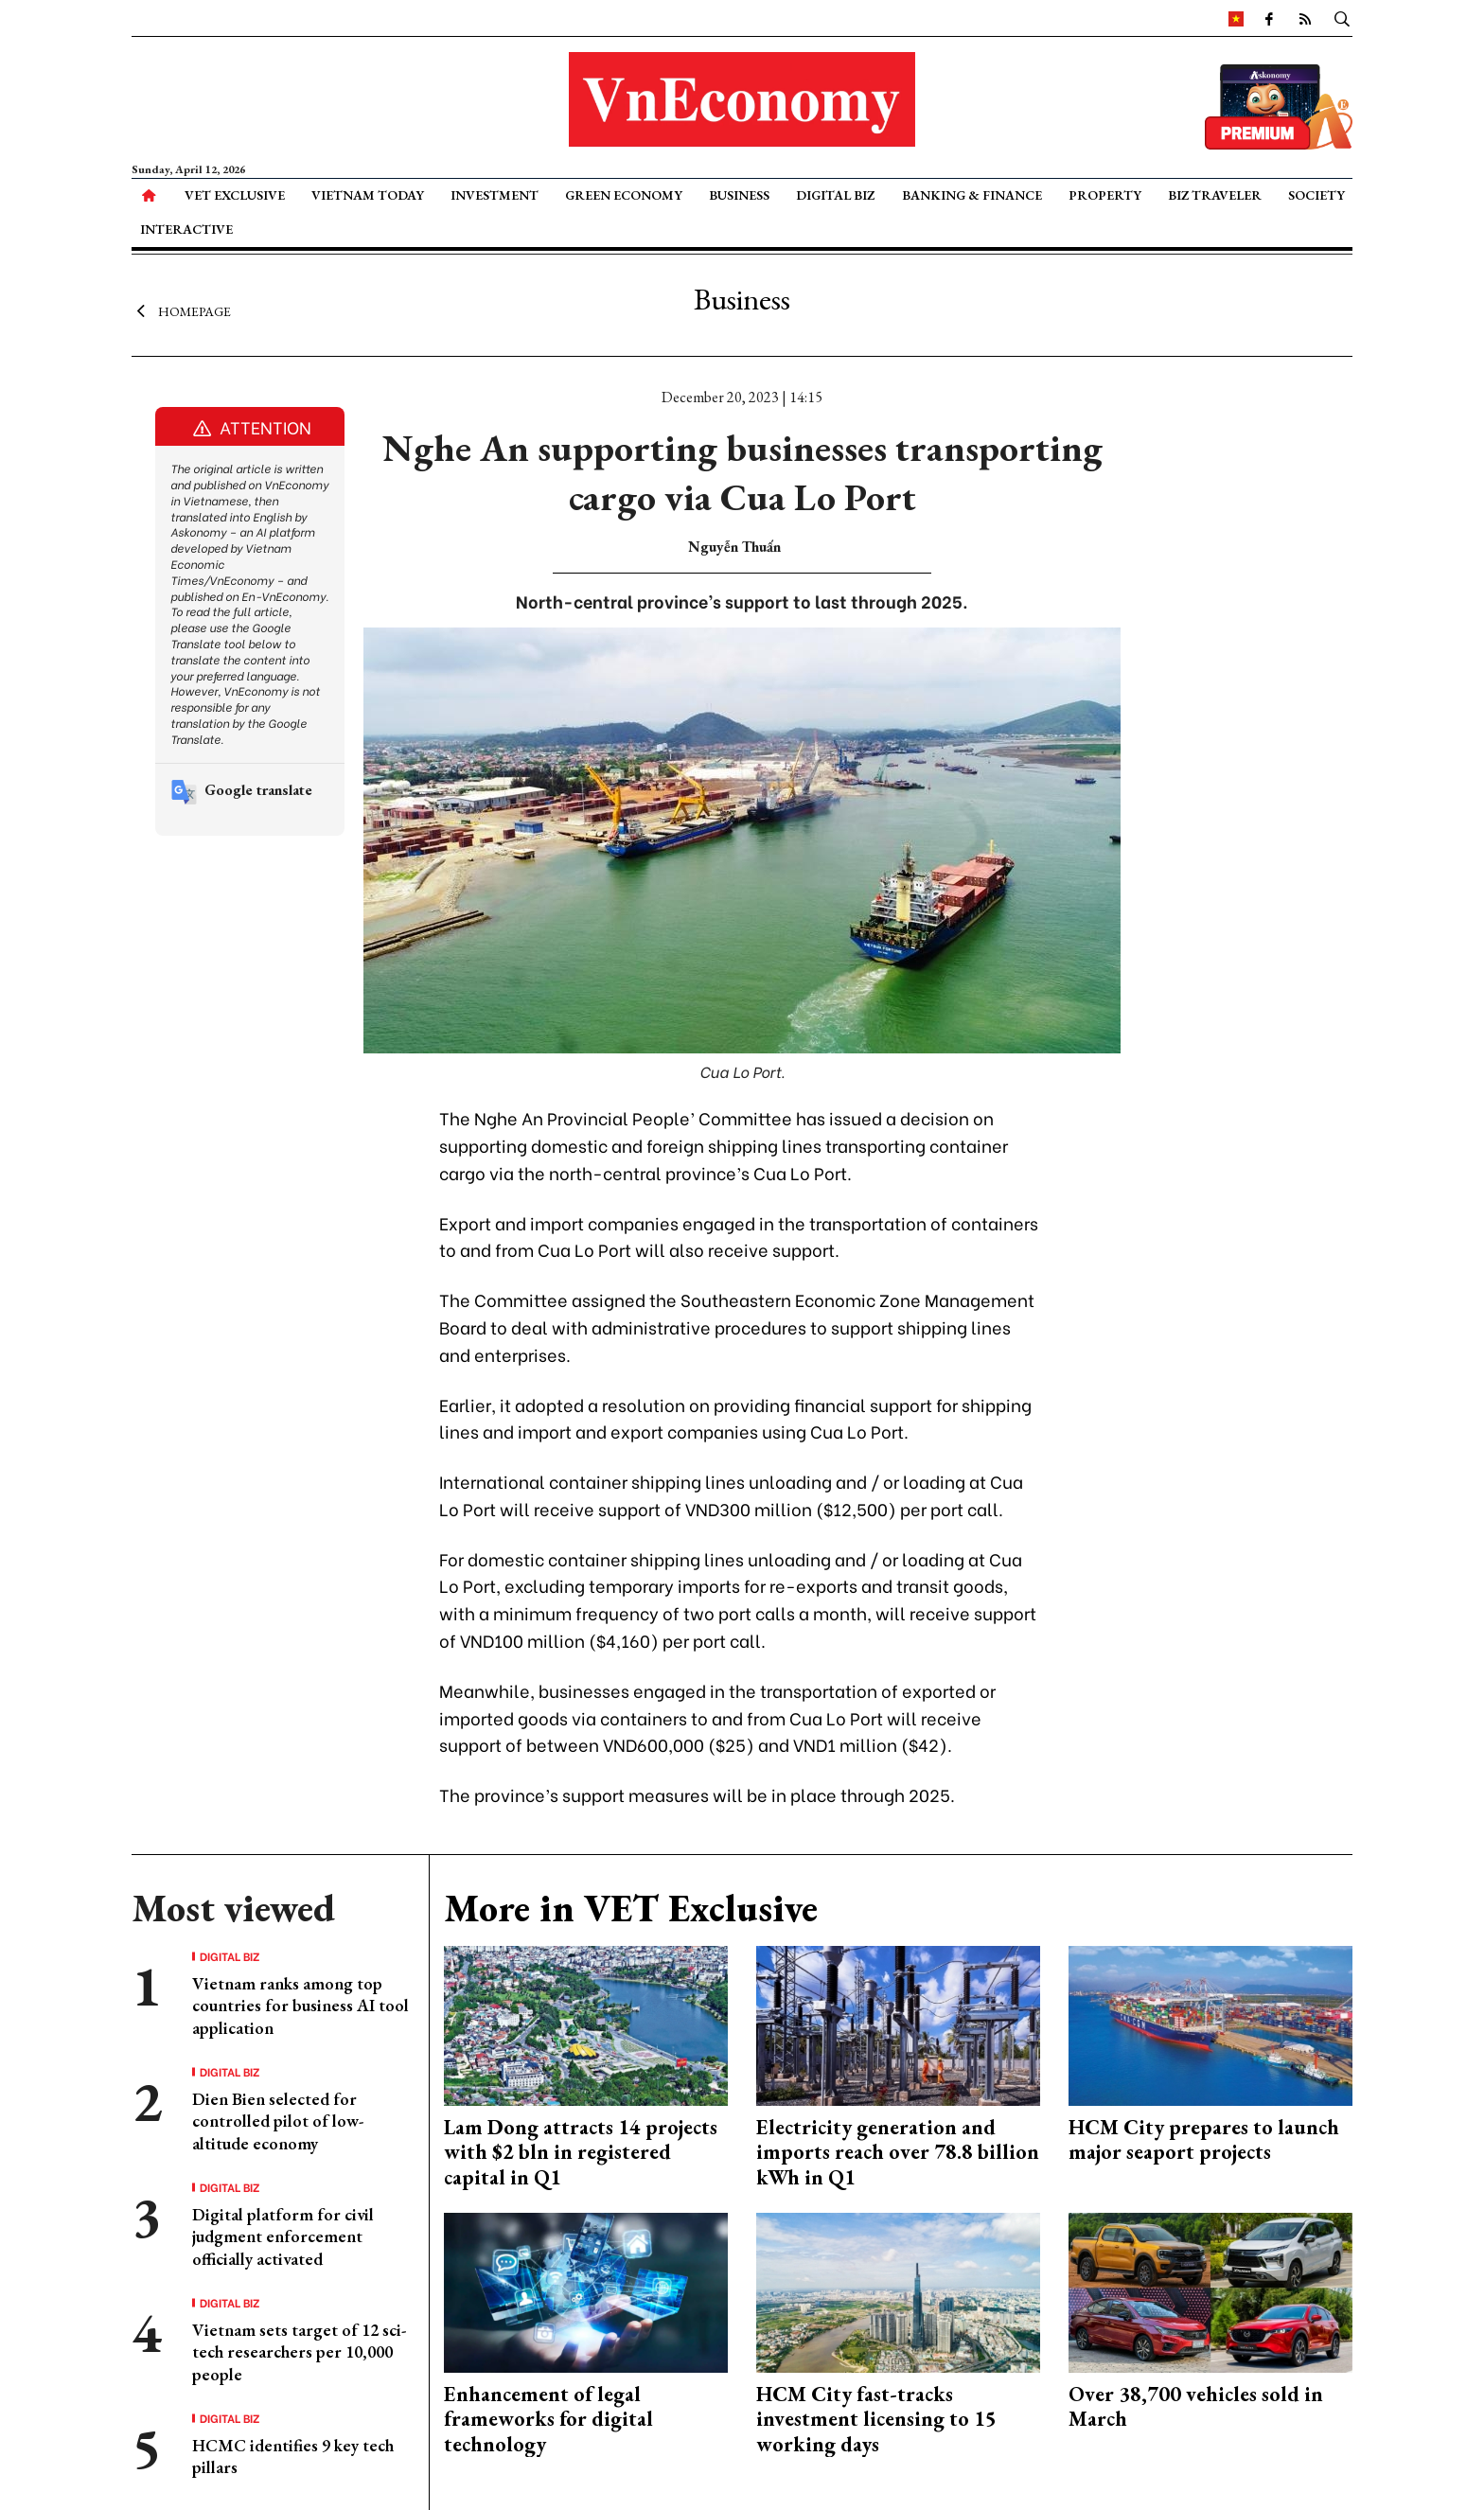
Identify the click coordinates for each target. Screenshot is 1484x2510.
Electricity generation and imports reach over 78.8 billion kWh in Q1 (897, 2152)
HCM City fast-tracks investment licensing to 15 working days (876, 2419)
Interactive (186, 229)
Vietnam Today (367, 194)
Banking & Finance (972, 194)
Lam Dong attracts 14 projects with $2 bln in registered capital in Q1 (580, 2152)
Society (1316, 194)
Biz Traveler (1215, 194)
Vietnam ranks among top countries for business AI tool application (300, 2005)
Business (739, 194)
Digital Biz (835, 194)
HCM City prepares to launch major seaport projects (1204, 2139)
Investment (494, 194)
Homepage (181, 310)
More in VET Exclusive (631, 1908)
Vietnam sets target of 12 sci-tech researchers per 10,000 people (299, 2352)
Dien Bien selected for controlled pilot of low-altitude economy (277, 2121)
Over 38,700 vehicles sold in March (1196, 2406)
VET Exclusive (235, 194)
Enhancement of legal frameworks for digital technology (548, 2419)
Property (1105, 194)
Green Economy (623, 194)
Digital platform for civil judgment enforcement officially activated (283, 2236)
